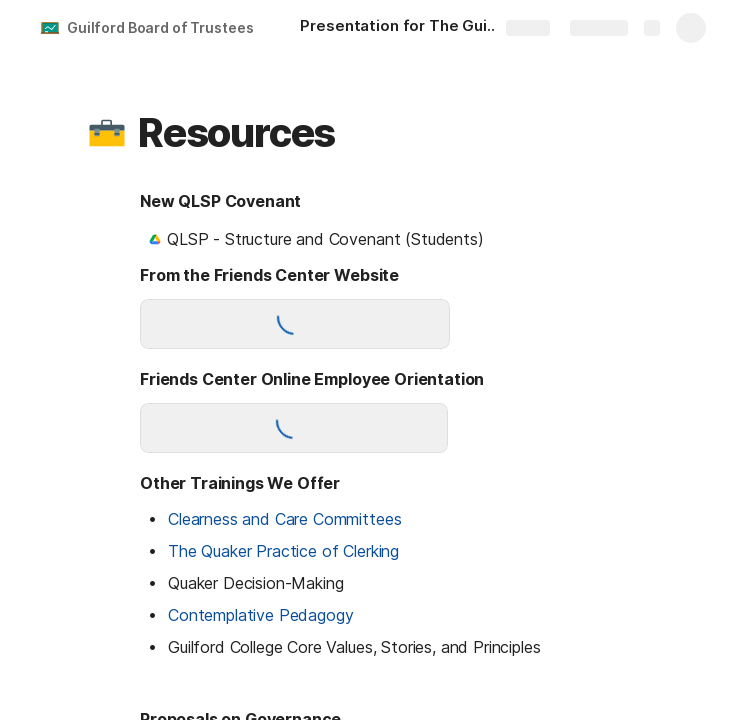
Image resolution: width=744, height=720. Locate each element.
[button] (107, 133)
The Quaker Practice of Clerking (283, 551)
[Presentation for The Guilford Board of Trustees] (410, 28)
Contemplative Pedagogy (260, 615)
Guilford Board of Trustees (160, 27)
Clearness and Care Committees (284, 519)
